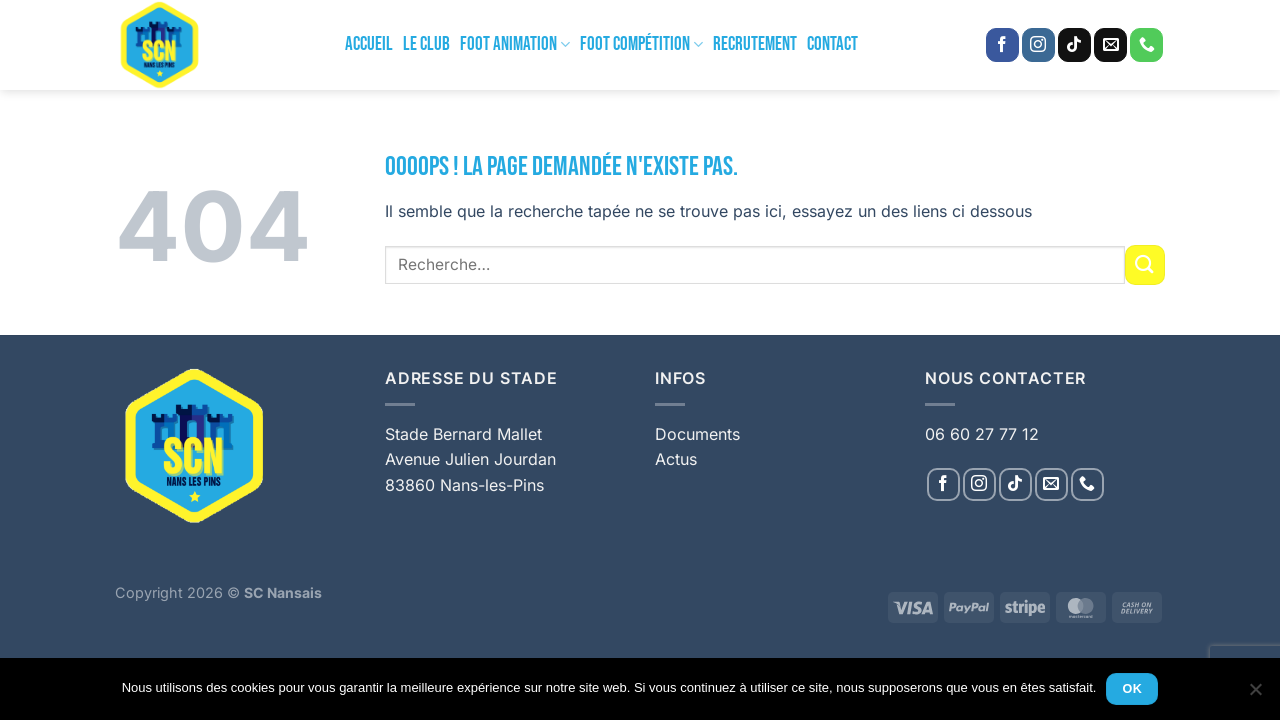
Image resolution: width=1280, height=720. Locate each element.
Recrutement (755, 44)
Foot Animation (515, 44)
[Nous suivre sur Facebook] (1002, 45)
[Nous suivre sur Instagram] (1038, 45)
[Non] (1255, 695)
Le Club (426, 44)
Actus (676, 459)
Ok (1133, 689)
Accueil (369, 44)
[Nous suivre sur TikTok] (1074, 45)
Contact (832, 44)
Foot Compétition (641, 44)
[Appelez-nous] (1146, 45)
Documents (697, 434)
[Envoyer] (1145, 264)
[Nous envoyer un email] (1110, 45)
